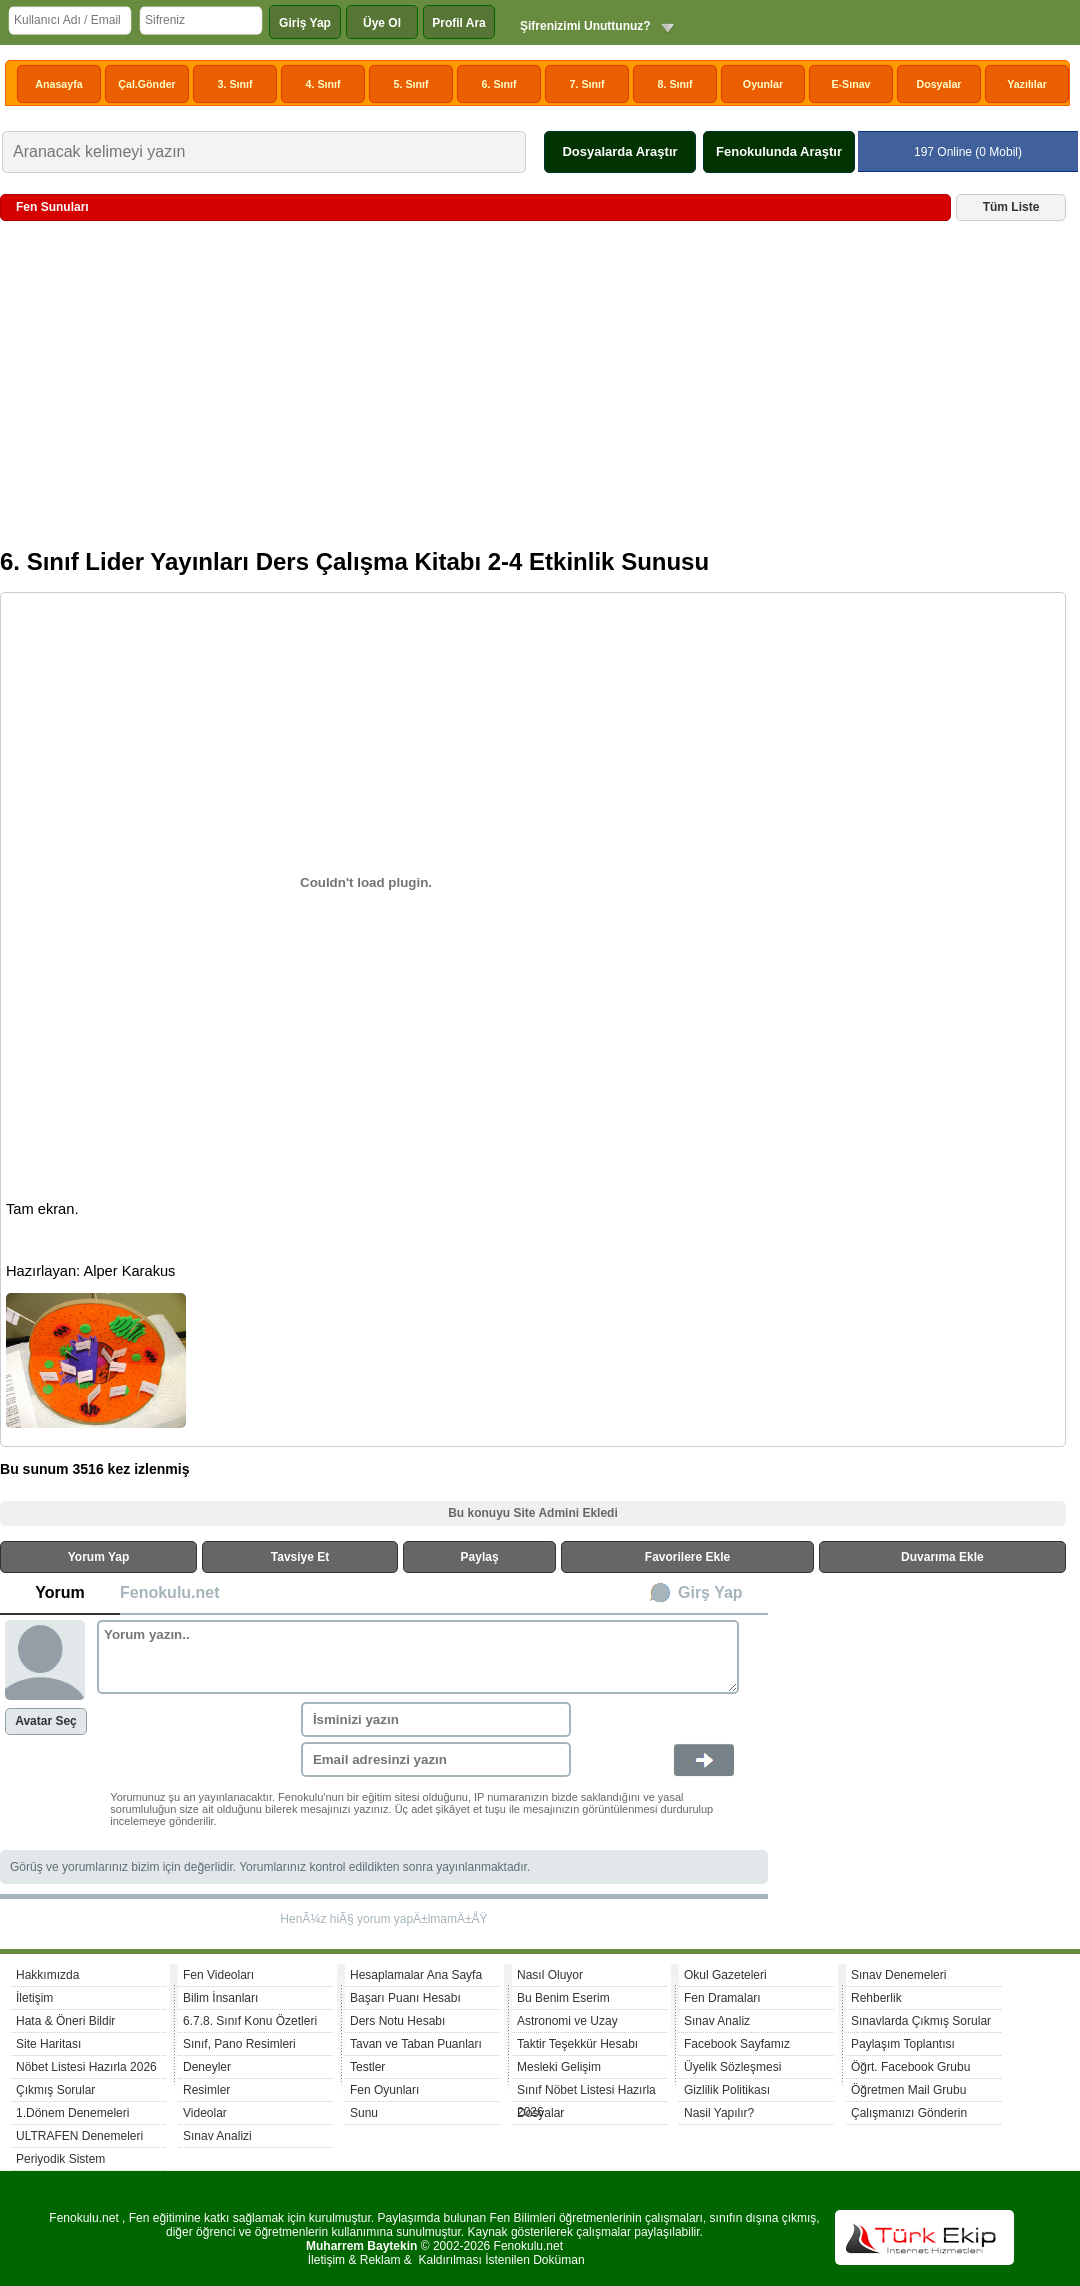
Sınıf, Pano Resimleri (239, 2044)
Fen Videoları (218, 1975)
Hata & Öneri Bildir (65, 2021)
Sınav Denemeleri (898, 1975)
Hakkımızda (47, 1975)
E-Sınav (850, 84)
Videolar (205, 2113)
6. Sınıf (499, 84)
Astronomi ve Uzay (567, 2021)
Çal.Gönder (146, 84)
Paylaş (480, 1557)
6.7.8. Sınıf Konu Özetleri (250, 2021)
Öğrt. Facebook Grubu (910, 2067)
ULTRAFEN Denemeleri (79, 2136)
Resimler (206, 2090)
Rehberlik (876, 1998)
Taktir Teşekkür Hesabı (577, 2044)
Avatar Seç (46, 1721)
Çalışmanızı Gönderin (909, 2113)
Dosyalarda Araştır (619, 151)
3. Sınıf (235, 84)
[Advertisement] (533, 392)
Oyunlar (763, 84)
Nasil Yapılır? (719, 2113)
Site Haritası (48, 2044)
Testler (367, 2067)
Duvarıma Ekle (942, 1557)
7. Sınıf (587, 84)
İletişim (34, 1998)
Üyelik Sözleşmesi (732, 2067)
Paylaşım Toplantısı (903, 2044)
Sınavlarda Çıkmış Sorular (921, 2021)
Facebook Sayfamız (737, 2044)
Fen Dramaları (722, 1998)
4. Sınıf (323, 84)
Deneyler (207, 2067)
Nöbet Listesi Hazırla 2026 (86, 2067)
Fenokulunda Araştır (779, 151)
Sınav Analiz (717, 2021)
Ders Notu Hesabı (397, 2021)
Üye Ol (382, 23)
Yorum (59, 1592)
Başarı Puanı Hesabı (405, 1998)
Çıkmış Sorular (55, 2090)
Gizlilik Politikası (727, 2090)
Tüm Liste (1011, 207)
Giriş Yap (305, 23)
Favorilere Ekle (687, 1557)
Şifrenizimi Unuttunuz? (585, 26)
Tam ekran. (42, 1209)
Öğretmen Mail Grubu (908, 2090)
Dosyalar (938, 84)
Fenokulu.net (170, 1592)
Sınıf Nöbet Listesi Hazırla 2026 (586, 2092)
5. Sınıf (411, 84)
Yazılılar (1027, 84)
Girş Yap (710, 1592)
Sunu (364, 2113)
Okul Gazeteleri (725, 1975)
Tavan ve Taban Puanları (416, 2044)
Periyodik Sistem (60, 2159)
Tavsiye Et (300, 1557)
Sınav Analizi (217, 2136)
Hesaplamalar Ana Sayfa (416, 1975)
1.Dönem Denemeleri (72, 2113)
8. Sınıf (675, 84)
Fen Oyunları (384, 2090)
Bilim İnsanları (220, 1998)
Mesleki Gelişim (559, 2067)
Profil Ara (459, 23)
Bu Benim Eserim (563, 1998)
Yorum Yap (99, 1557)
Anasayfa (58, 84)
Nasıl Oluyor (550, 1975)
